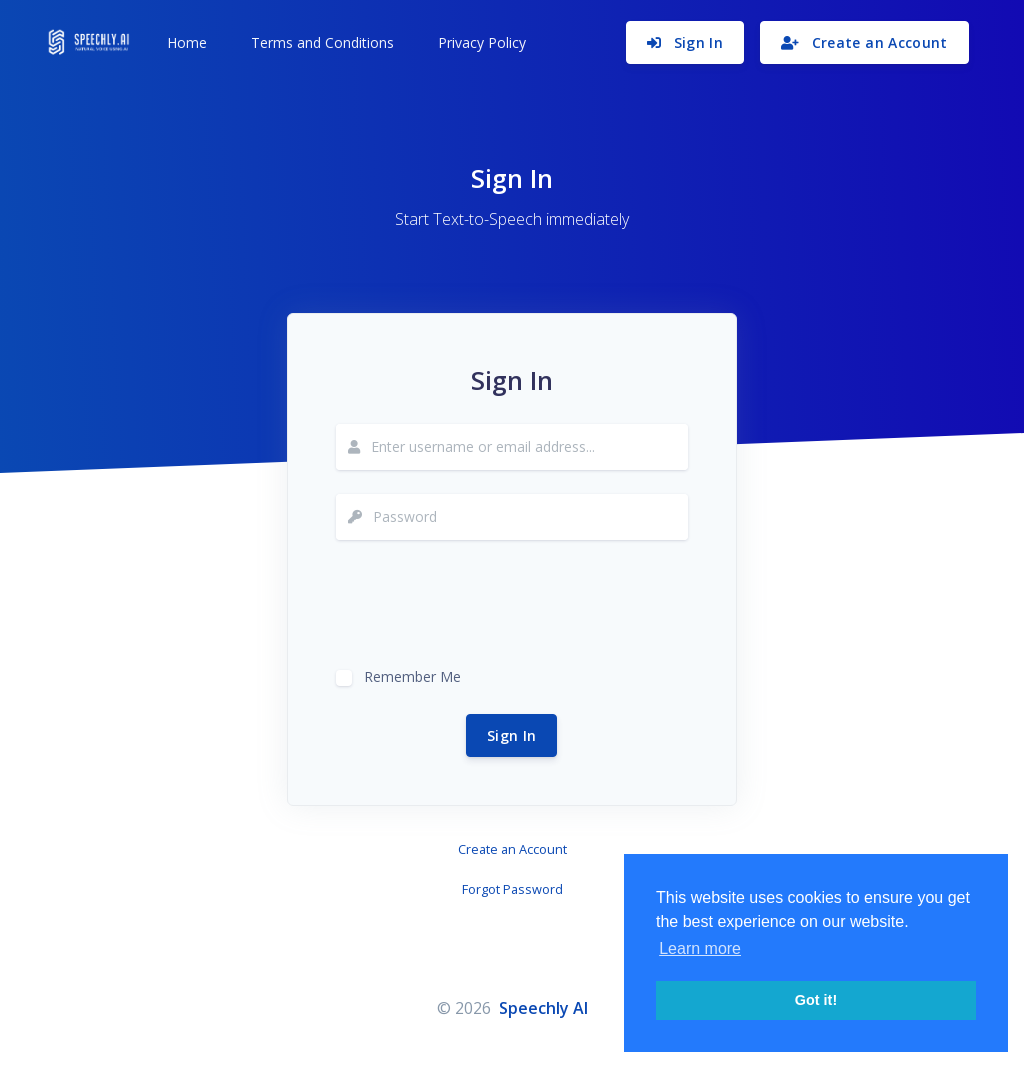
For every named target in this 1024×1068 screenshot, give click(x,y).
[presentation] (488, 603)
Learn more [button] (700, 948)
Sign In (511, 735)
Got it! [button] (816, 1000)
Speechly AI (543, 1008)
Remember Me (412, 674)
